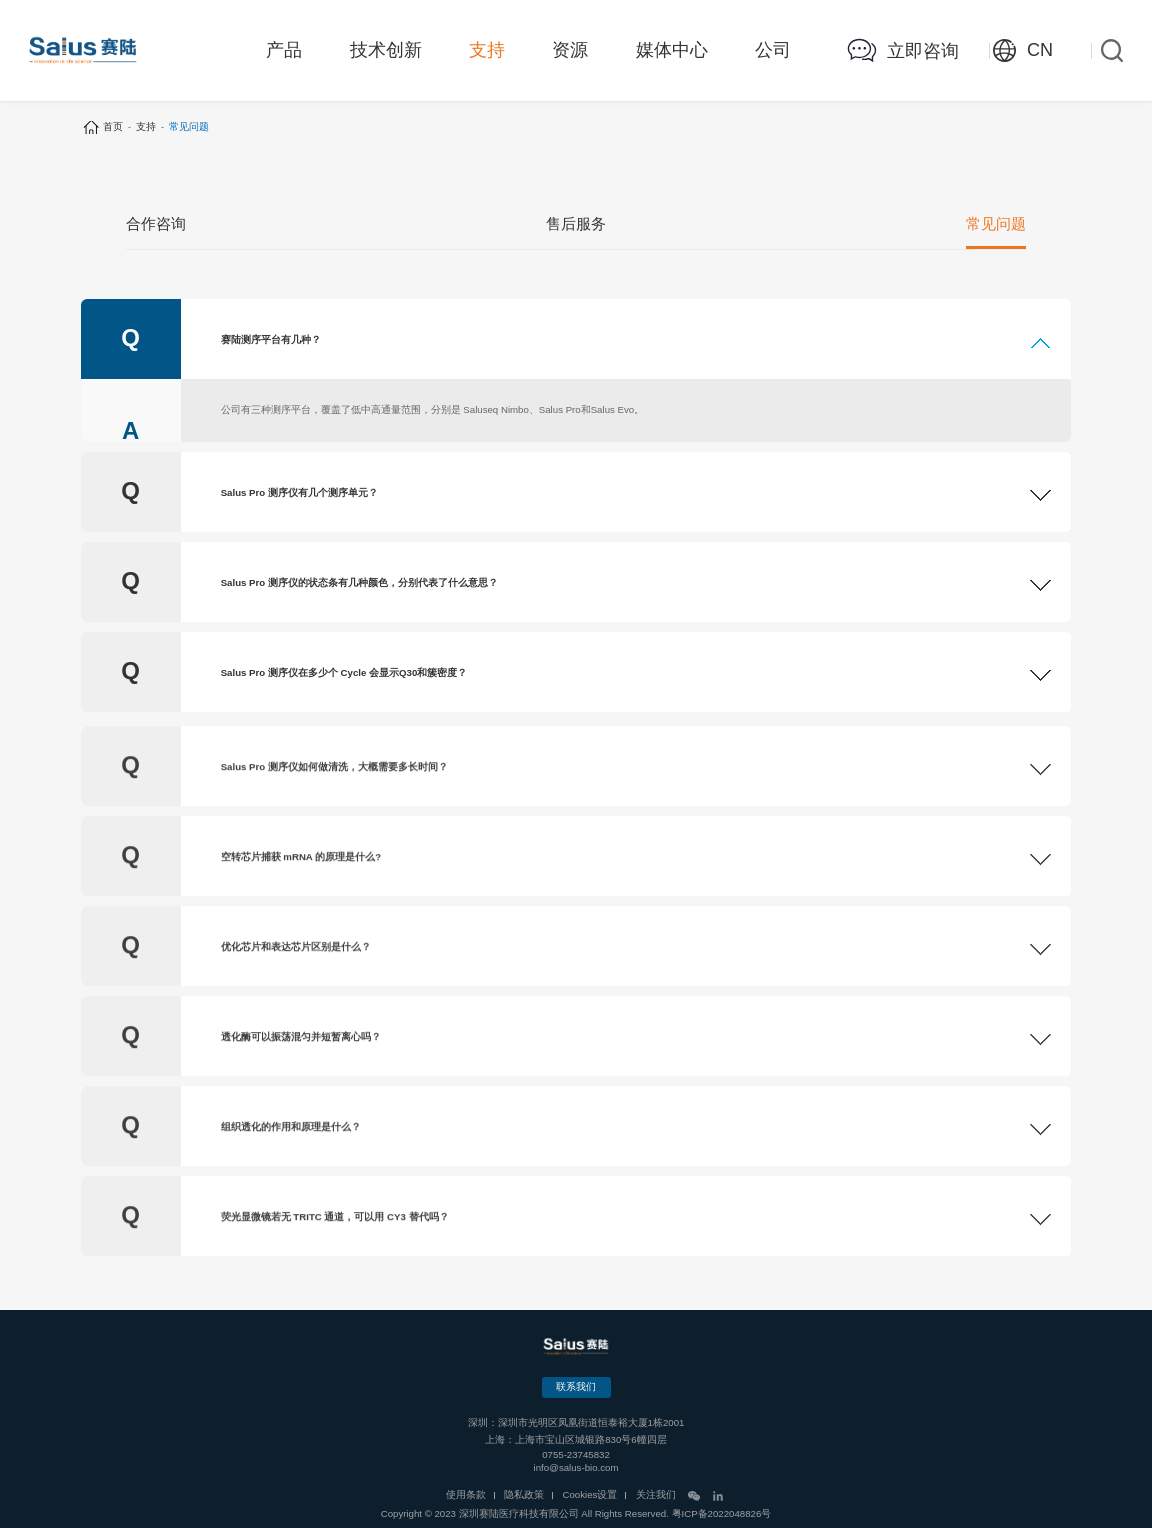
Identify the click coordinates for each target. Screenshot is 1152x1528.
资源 (570, 50)
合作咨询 (156, 226)
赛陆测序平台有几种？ (271, 350)
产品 (284, 50)
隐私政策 (524, 1494)
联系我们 (576, 1386)
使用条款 (466, 1494)
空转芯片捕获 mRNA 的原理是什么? (301, 905)
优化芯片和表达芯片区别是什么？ (296, 995)
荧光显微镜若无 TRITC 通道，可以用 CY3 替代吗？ (335, 1265)
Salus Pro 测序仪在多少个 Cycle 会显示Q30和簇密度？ (344, 678)
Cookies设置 (590, 1494)
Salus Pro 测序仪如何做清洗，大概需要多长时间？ (334, 815)
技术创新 (386, 50)
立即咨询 (923, 51)
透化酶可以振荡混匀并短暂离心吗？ (301, 1085)
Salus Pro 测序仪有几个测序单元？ (299, 498)
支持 (487, 50)
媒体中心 (672, 50)
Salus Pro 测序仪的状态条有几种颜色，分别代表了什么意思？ (359, 588)
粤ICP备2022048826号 (722, 1513)
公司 (773, 50)
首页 (113, 126)
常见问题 (996, 226)
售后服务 (576, 226)
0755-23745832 (576, 1454)
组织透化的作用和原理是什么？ (291, 1175)
